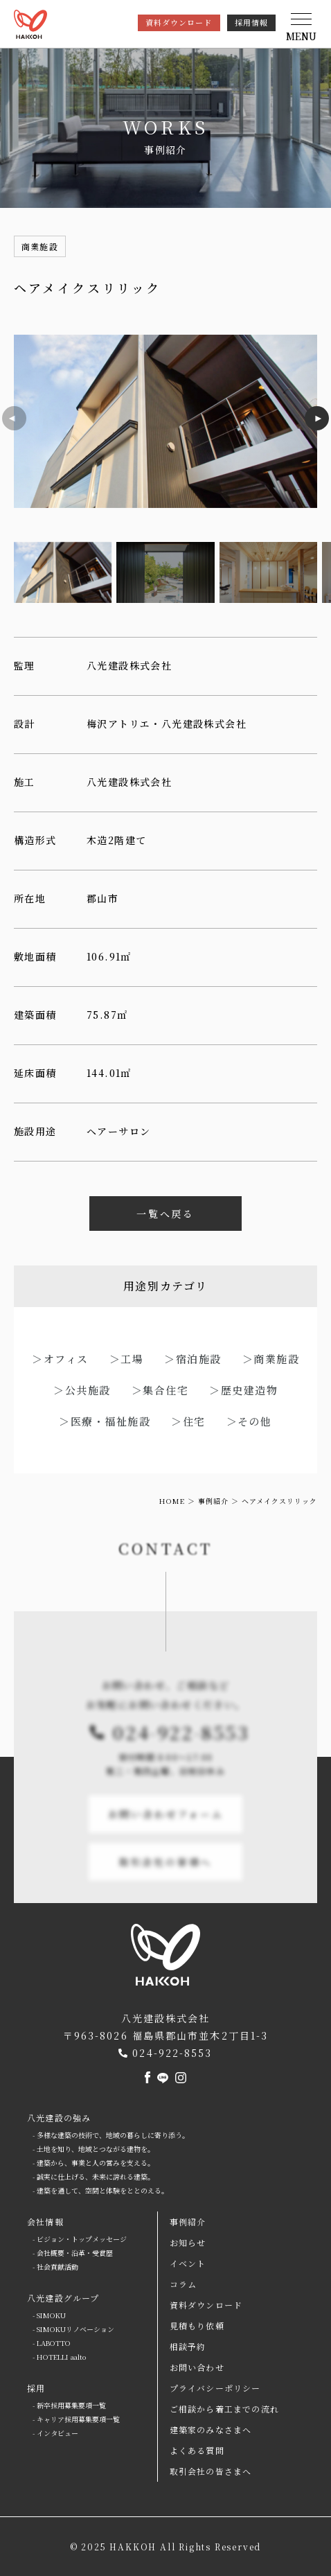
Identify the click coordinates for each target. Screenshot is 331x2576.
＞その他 (249, 1421)
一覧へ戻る (165, 1213)
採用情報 (251, 22)
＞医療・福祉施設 (104, 1421)
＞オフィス (60, 1358)
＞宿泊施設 (193, 1358)
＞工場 (126, 1358)
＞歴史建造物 (243, 1390)
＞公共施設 (82, 1390)
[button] (301, 28)
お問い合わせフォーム (166, 1839)
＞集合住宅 (160, 1390)
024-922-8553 (181, 1757)
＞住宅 (188, 1421)
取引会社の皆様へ (165, 1887)
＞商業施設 (271, 1358)
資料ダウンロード (179, 22)
